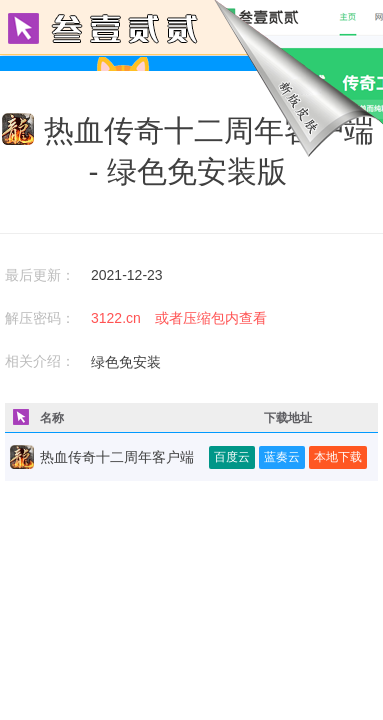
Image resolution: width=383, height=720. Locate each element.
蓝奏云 (282, 457)
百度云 (232, 457)
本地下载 (338, 457)
